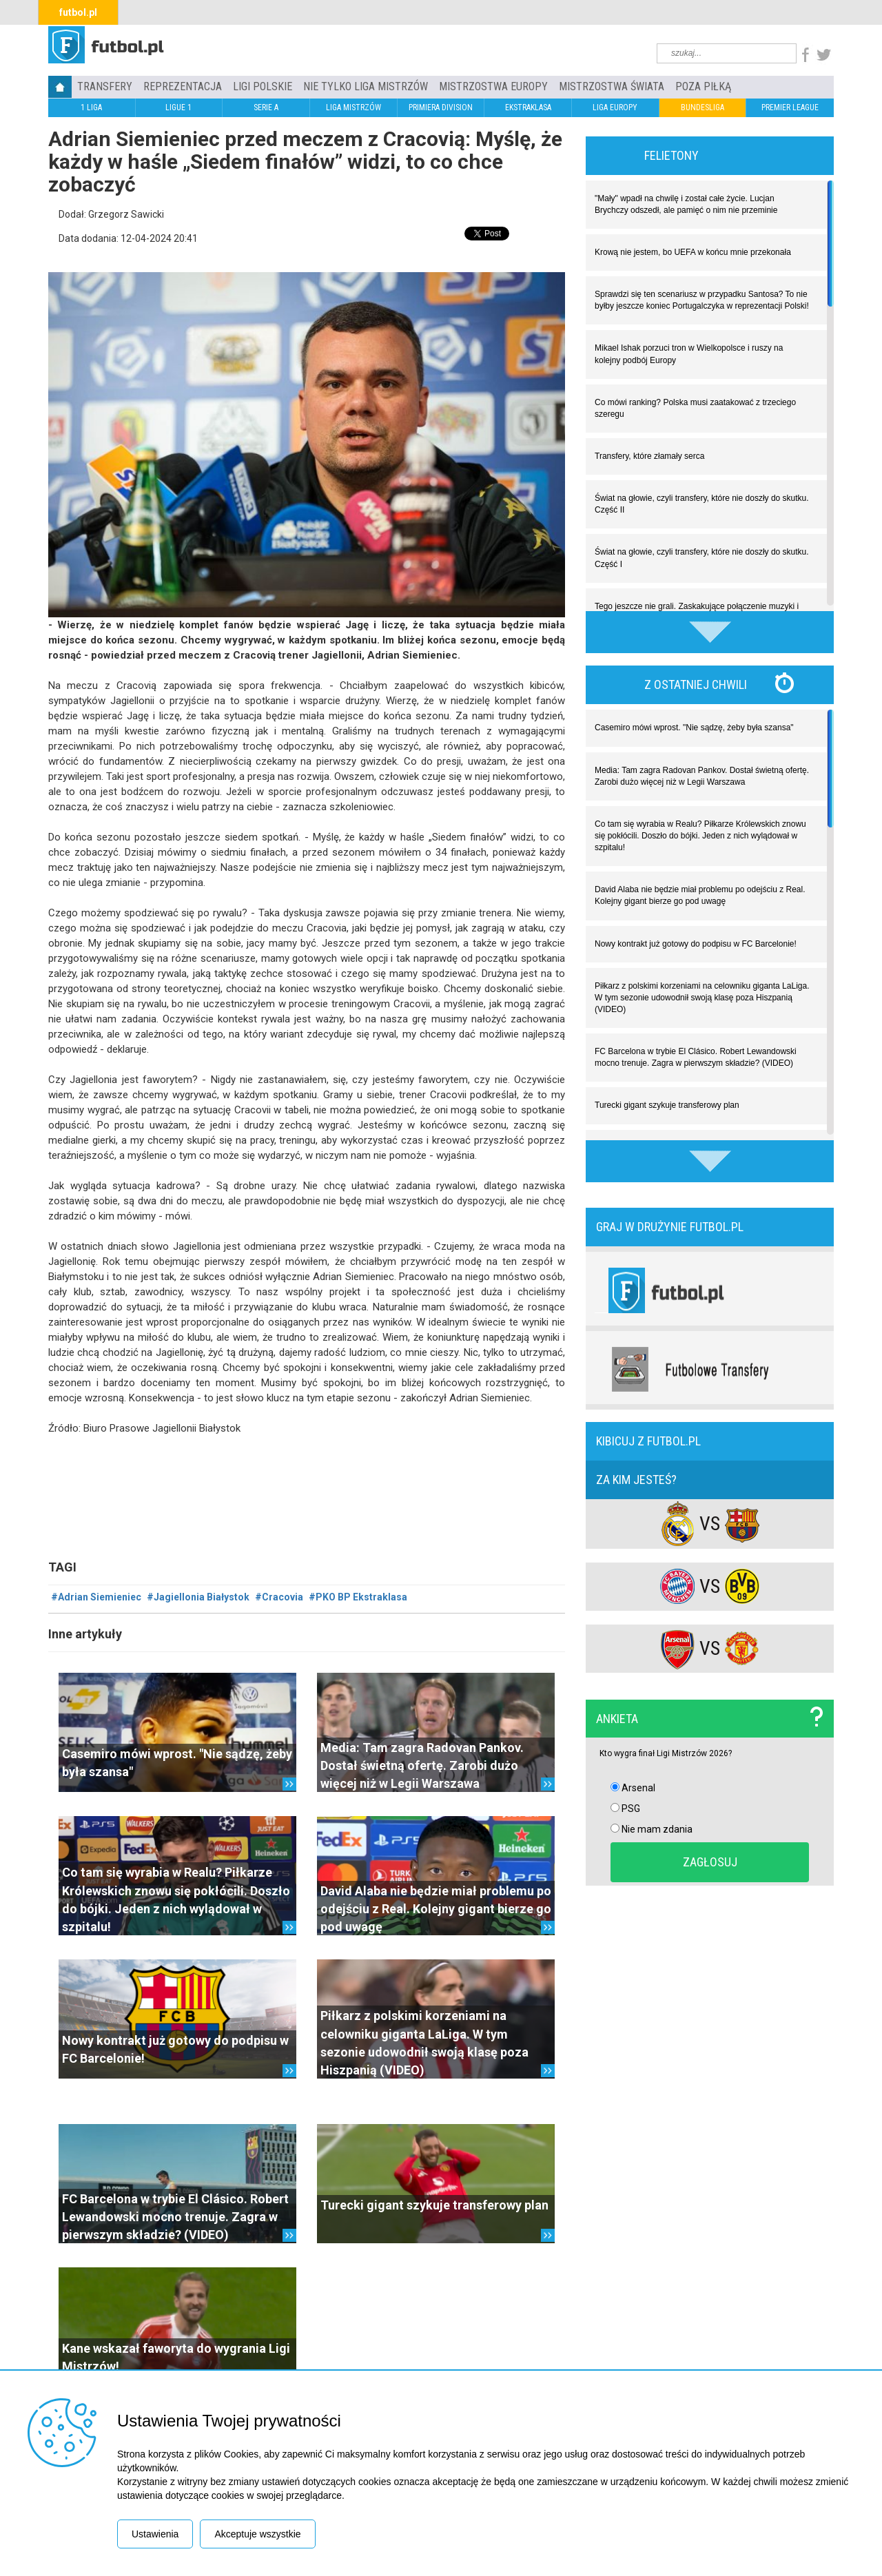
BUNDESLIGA (702, 107)
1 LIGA (91, 107)
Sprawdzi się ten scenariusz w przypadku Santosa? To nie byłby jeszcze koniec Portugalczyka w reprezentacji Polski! (702, 300)
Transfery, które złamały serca (649, 456)
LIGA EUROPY (615, 107)
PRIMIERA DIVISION (441, 107)
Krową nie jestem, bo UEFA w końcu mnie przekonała (693, 252)
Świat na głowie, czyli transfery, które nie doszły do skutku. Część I (702, 557)
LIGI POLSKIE (262, 86)
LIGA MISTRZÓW (353, 107)
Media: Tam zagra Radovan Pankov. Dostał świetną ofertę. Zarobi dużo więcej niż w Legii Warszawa (422, 1765)
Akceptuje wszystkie (257, 2533)
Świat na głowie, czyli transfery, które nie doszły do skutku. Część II (702, 504)
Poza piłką (703, 86)
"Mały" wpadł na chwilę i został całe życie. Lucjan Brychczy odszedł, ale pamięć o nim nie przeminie (686, 204)
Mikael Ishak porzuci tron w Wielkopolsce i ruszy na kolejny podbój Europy (689, 353)
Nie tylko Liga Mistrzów (365, 86)
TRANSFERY (104, 86)
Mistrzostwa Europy (493, 86)
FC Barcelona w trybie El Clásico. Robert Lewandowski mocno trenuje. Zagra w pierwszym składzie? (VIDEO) (175, 2217)
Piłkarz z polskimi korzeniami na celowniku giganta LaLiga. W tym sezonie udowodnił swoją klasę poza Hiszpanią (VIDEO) (702, 997)
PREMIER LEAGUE (790, 107)
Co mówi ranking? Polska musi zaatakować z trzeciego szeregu (695, 408)
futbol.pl (78, 12)
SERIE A (266, 107)
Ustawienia (155, 2533)
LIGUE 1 (178, 107)
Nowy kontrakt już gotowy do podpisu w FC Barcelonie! (696, 944)
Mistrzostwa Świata (611, 86)
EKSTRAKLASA (528, 107)
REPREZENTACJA (182, 86)
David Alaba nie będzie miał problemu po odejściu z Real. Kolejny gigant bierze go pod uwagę (435, 1909)
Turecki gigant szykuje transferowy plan (434, 2205)
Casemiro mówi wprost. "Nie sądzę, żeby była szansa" (694, 727)
